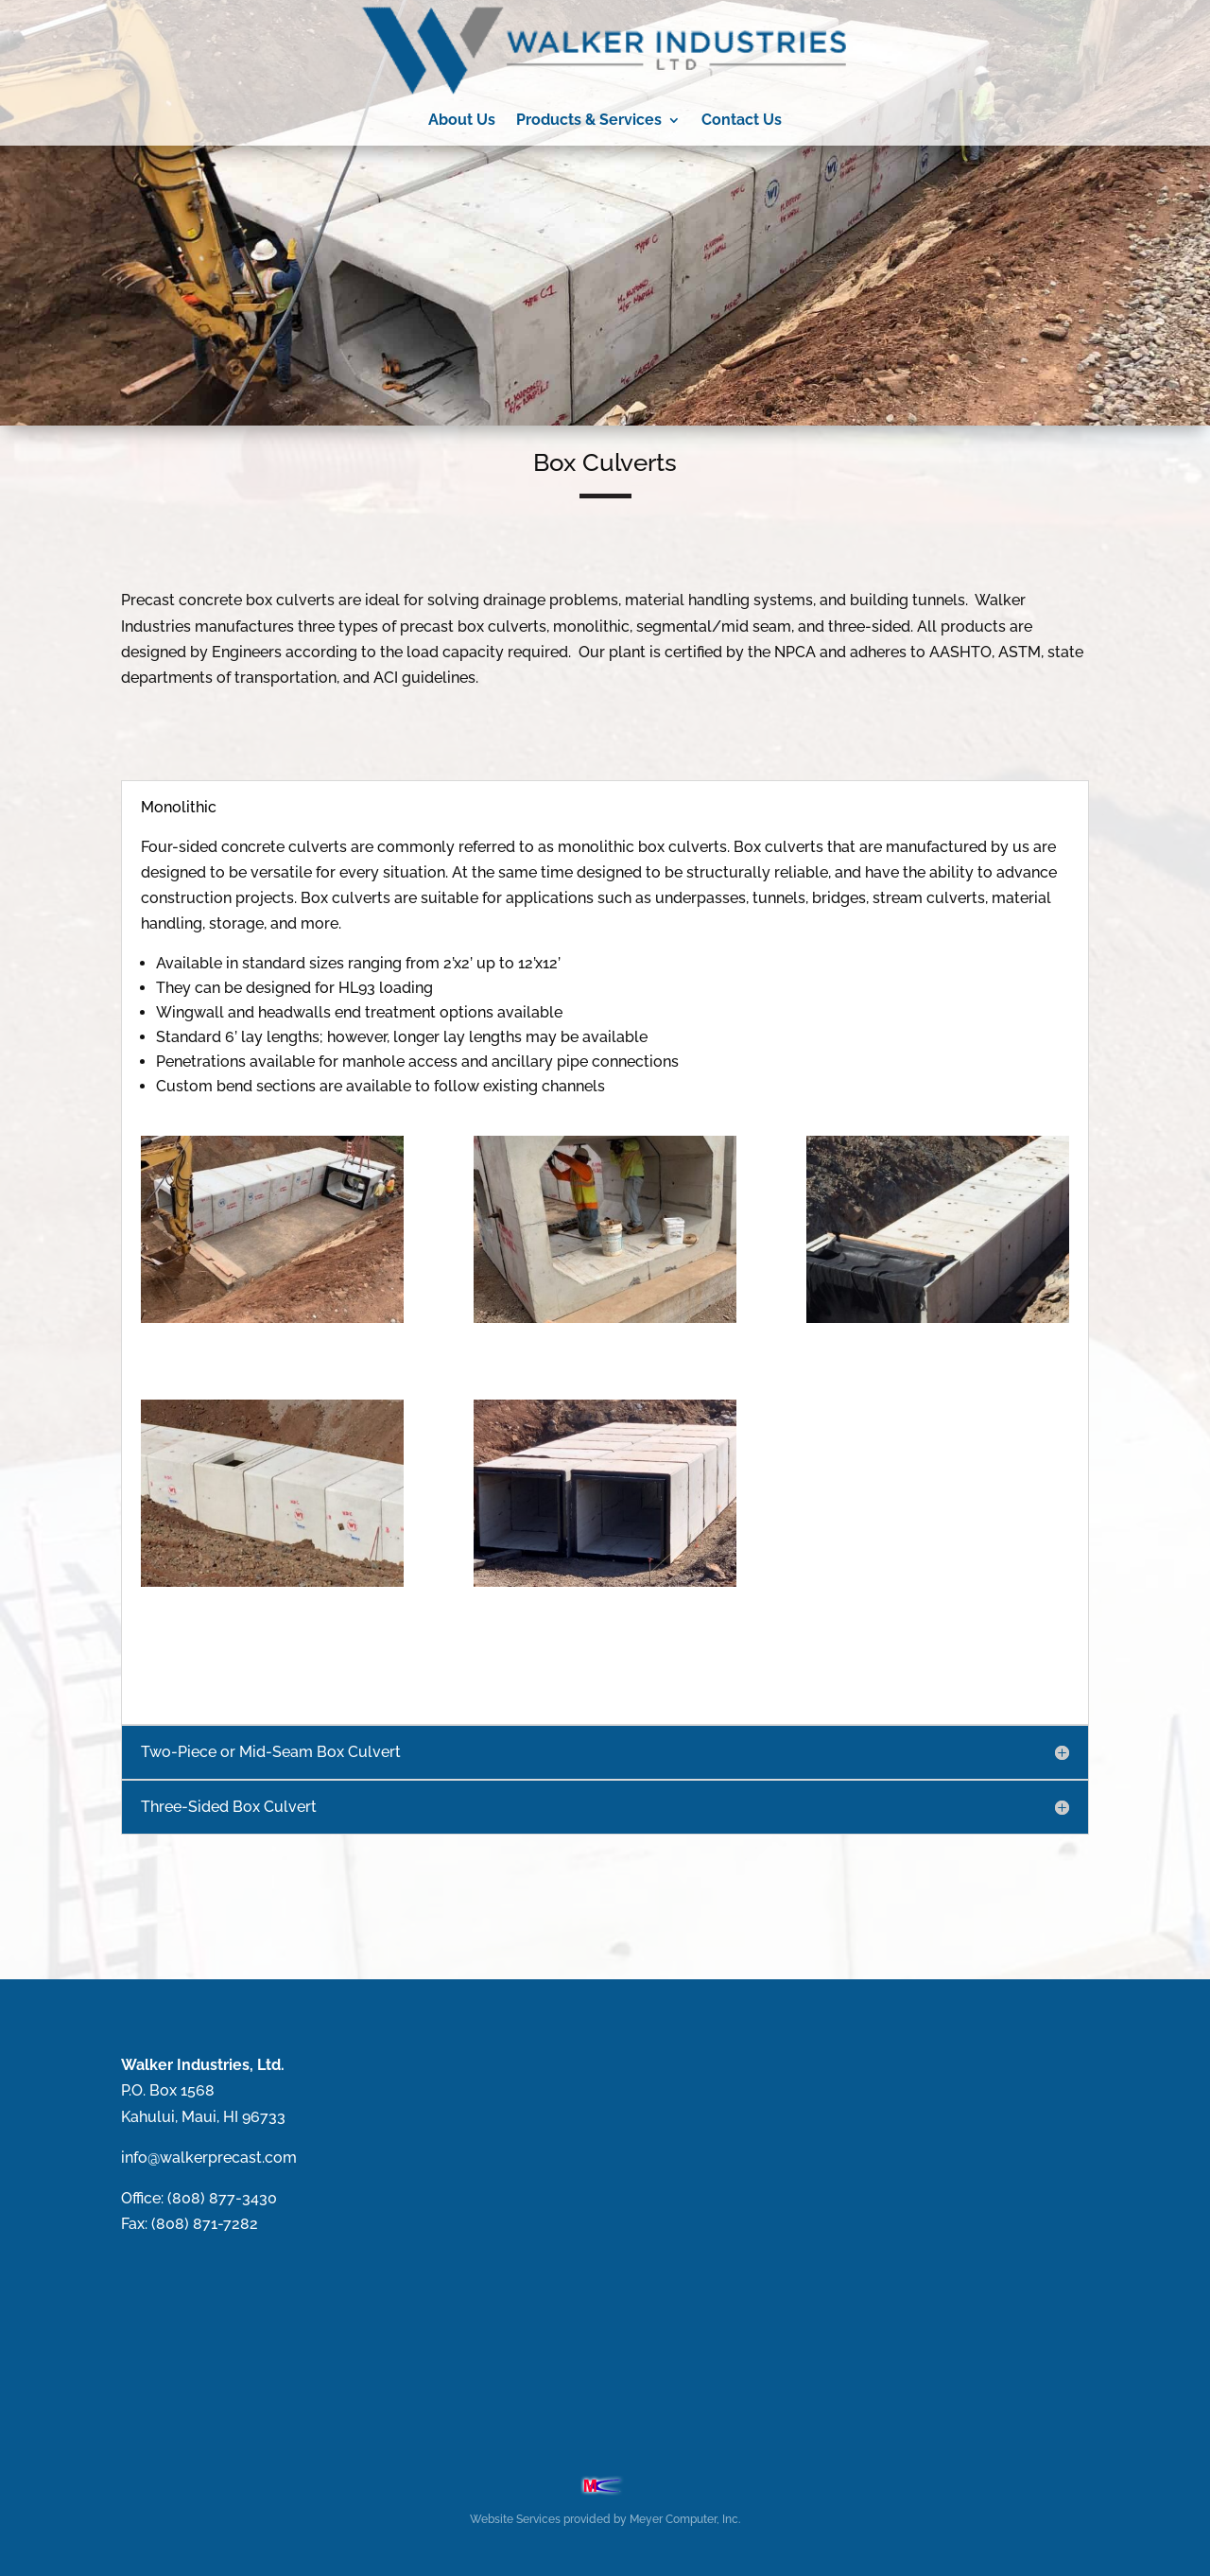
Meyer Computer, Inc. (685, 2519)
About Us (461, 120)
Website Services (515, 2519)
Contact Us (741, 120)
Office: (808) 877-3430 (199, 2198)
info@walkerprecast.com (209, 2158)
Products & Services (589, 120)
